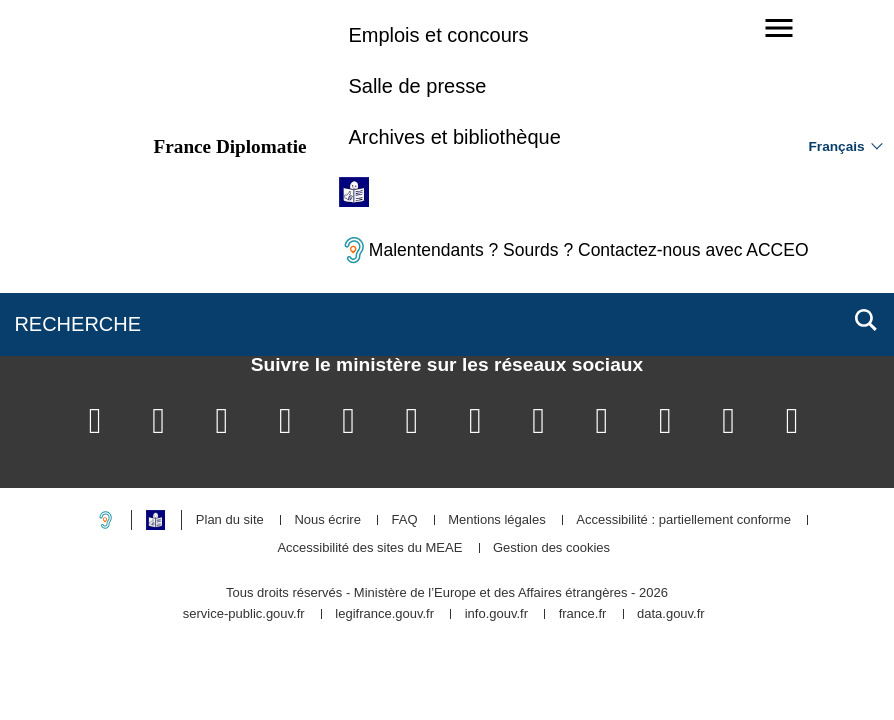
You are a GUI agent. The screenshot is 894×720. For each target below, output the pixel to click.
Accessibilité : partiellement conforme (683, 520)
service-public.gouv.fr (244, 614)
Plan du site (230, 520)
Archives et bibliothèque (454, 137)
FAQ (404, 520)
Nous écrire (327, 520)
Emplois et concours (438, 35)
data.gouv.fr (671, 614)
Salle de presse (417, 86)
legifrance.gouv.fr (384, 614)
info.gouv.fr (496, 614)
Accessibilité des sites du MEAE (369, 548)
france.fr (583, 614)
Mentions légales (497, 520)
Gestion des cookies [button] (551, 548)
